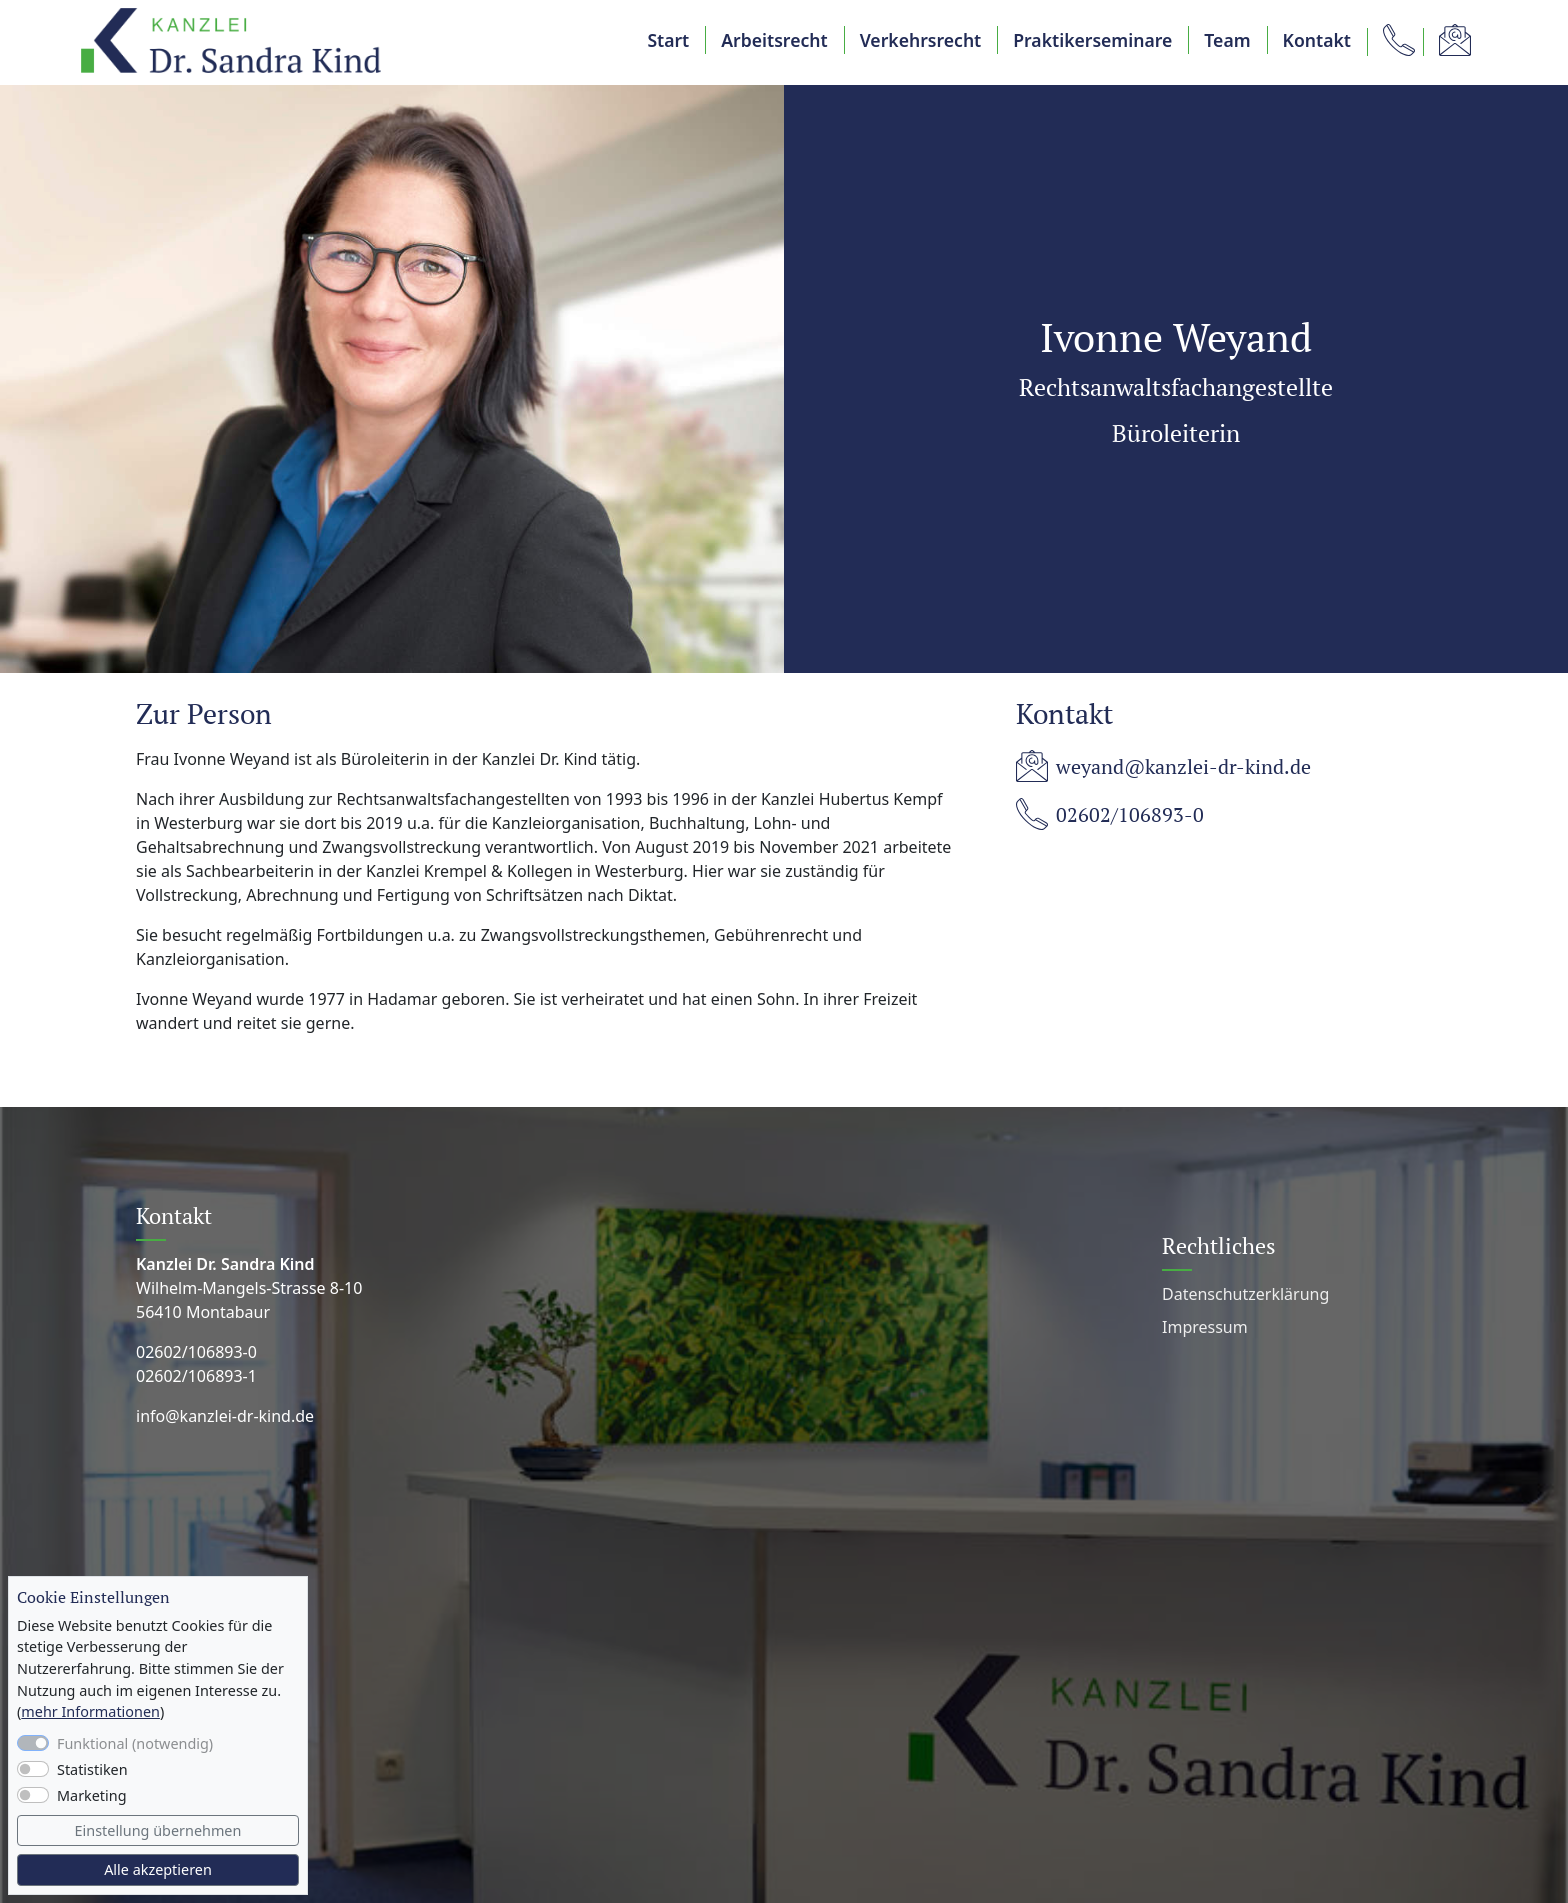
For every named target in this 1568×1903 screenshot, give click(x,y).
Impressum (1205, 1327)
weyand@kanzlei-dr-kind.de (1183, 766)
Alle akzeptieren (158, 1869)
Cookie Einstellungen (93, 1597)
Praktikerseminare (1092, 40)
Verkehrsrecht (921, 40)
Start (668, 40)
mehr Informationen (90, 1711)
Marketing (92, 1795)
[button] (1395, 40)
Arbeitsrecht (774, 40)
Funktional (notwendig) (135, 1743)
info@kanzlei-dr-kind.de (225, 1416)
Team (1227, 40)
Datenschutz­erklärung (1245, 1294)
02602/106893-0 (1130, 815)
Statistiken (92, 1769)
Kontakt (1317, 40)
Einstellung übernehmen (158, 1830)
